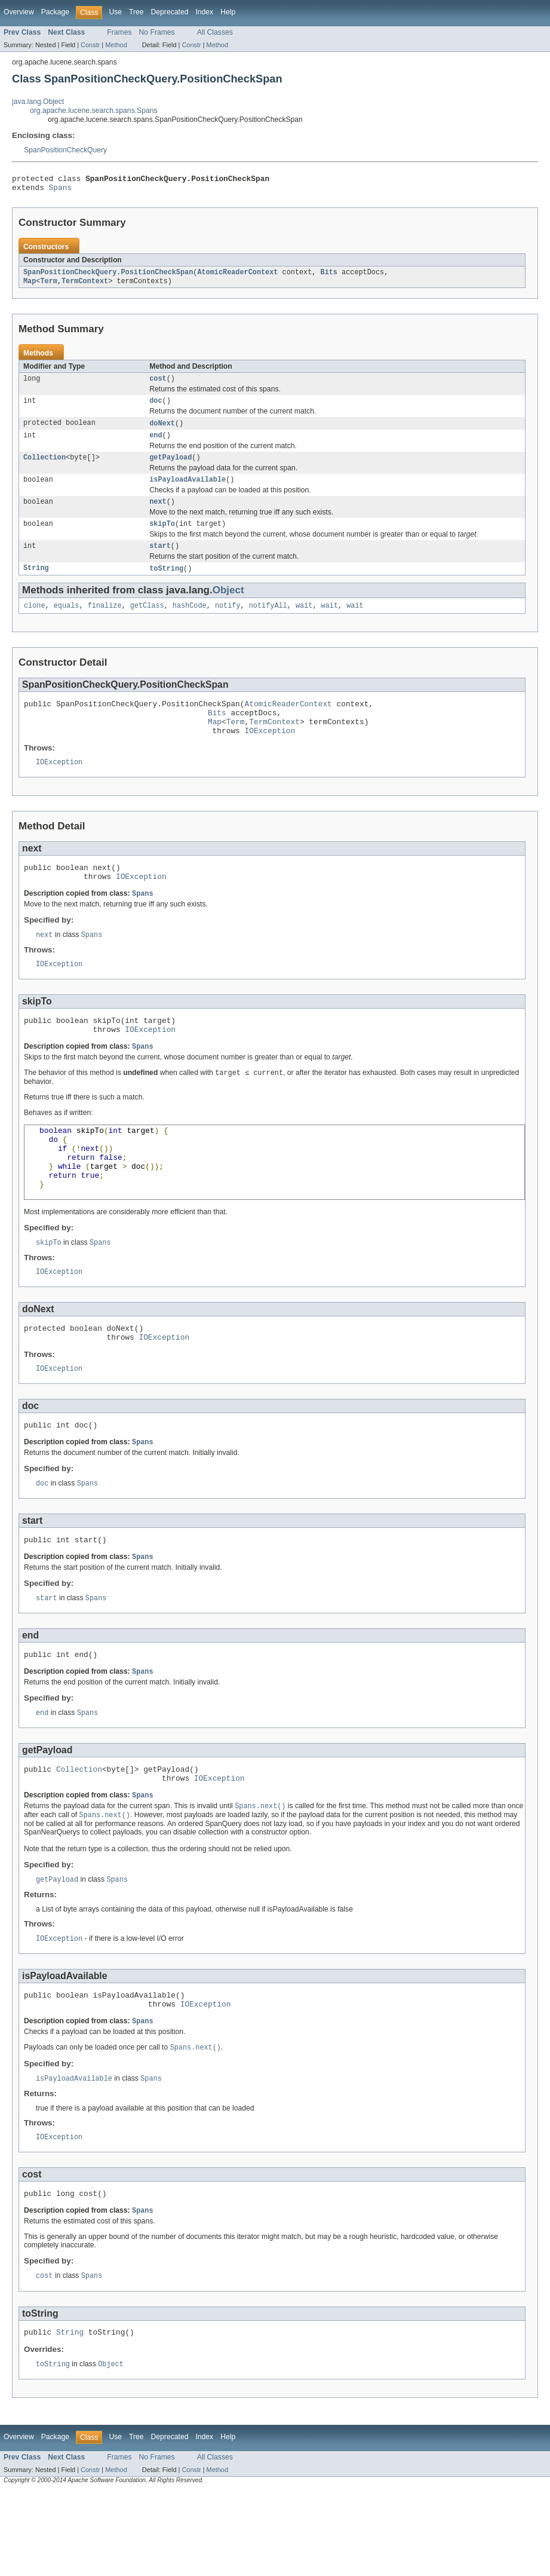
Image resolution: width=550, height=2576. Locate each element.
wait (304, 622)
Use (115, 12)
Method (116, 44)
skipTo (162, 538)
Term (48, 286)
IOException (269, 754)
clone (34, 622)
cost (157, 385)
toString (166, 584)
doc (155, 408)
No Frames (157, 32)
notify (228, 622)
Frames (119, 32)
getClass (147, 622)
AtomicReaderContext (237, 276)
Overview (19, 12)
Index (204, 12)
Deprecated (170, 12)
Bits (328, 276)
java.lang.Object (38, 101)
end (155, 444)
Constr (90, 44)
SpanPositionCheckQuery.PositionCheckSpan (108, 276)
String (36, 584)
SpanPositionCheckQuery (65, 150)
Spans (60, 190)
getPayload (170, 468)
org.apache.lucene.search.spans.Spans (94, 110)
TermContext (85, 286)
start (160, 561)
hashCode (190, 622)
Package (55, 12)
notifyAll (268, 622)
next (157, 514)
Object (228, 606)
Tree (136, 12)
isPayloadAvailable (187, 491)
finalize (105, 622)
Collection (44, 468)
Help (227, 12)
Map (29, 286)
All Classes (215, 32)
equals (66, 622)
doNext (162, 431)
